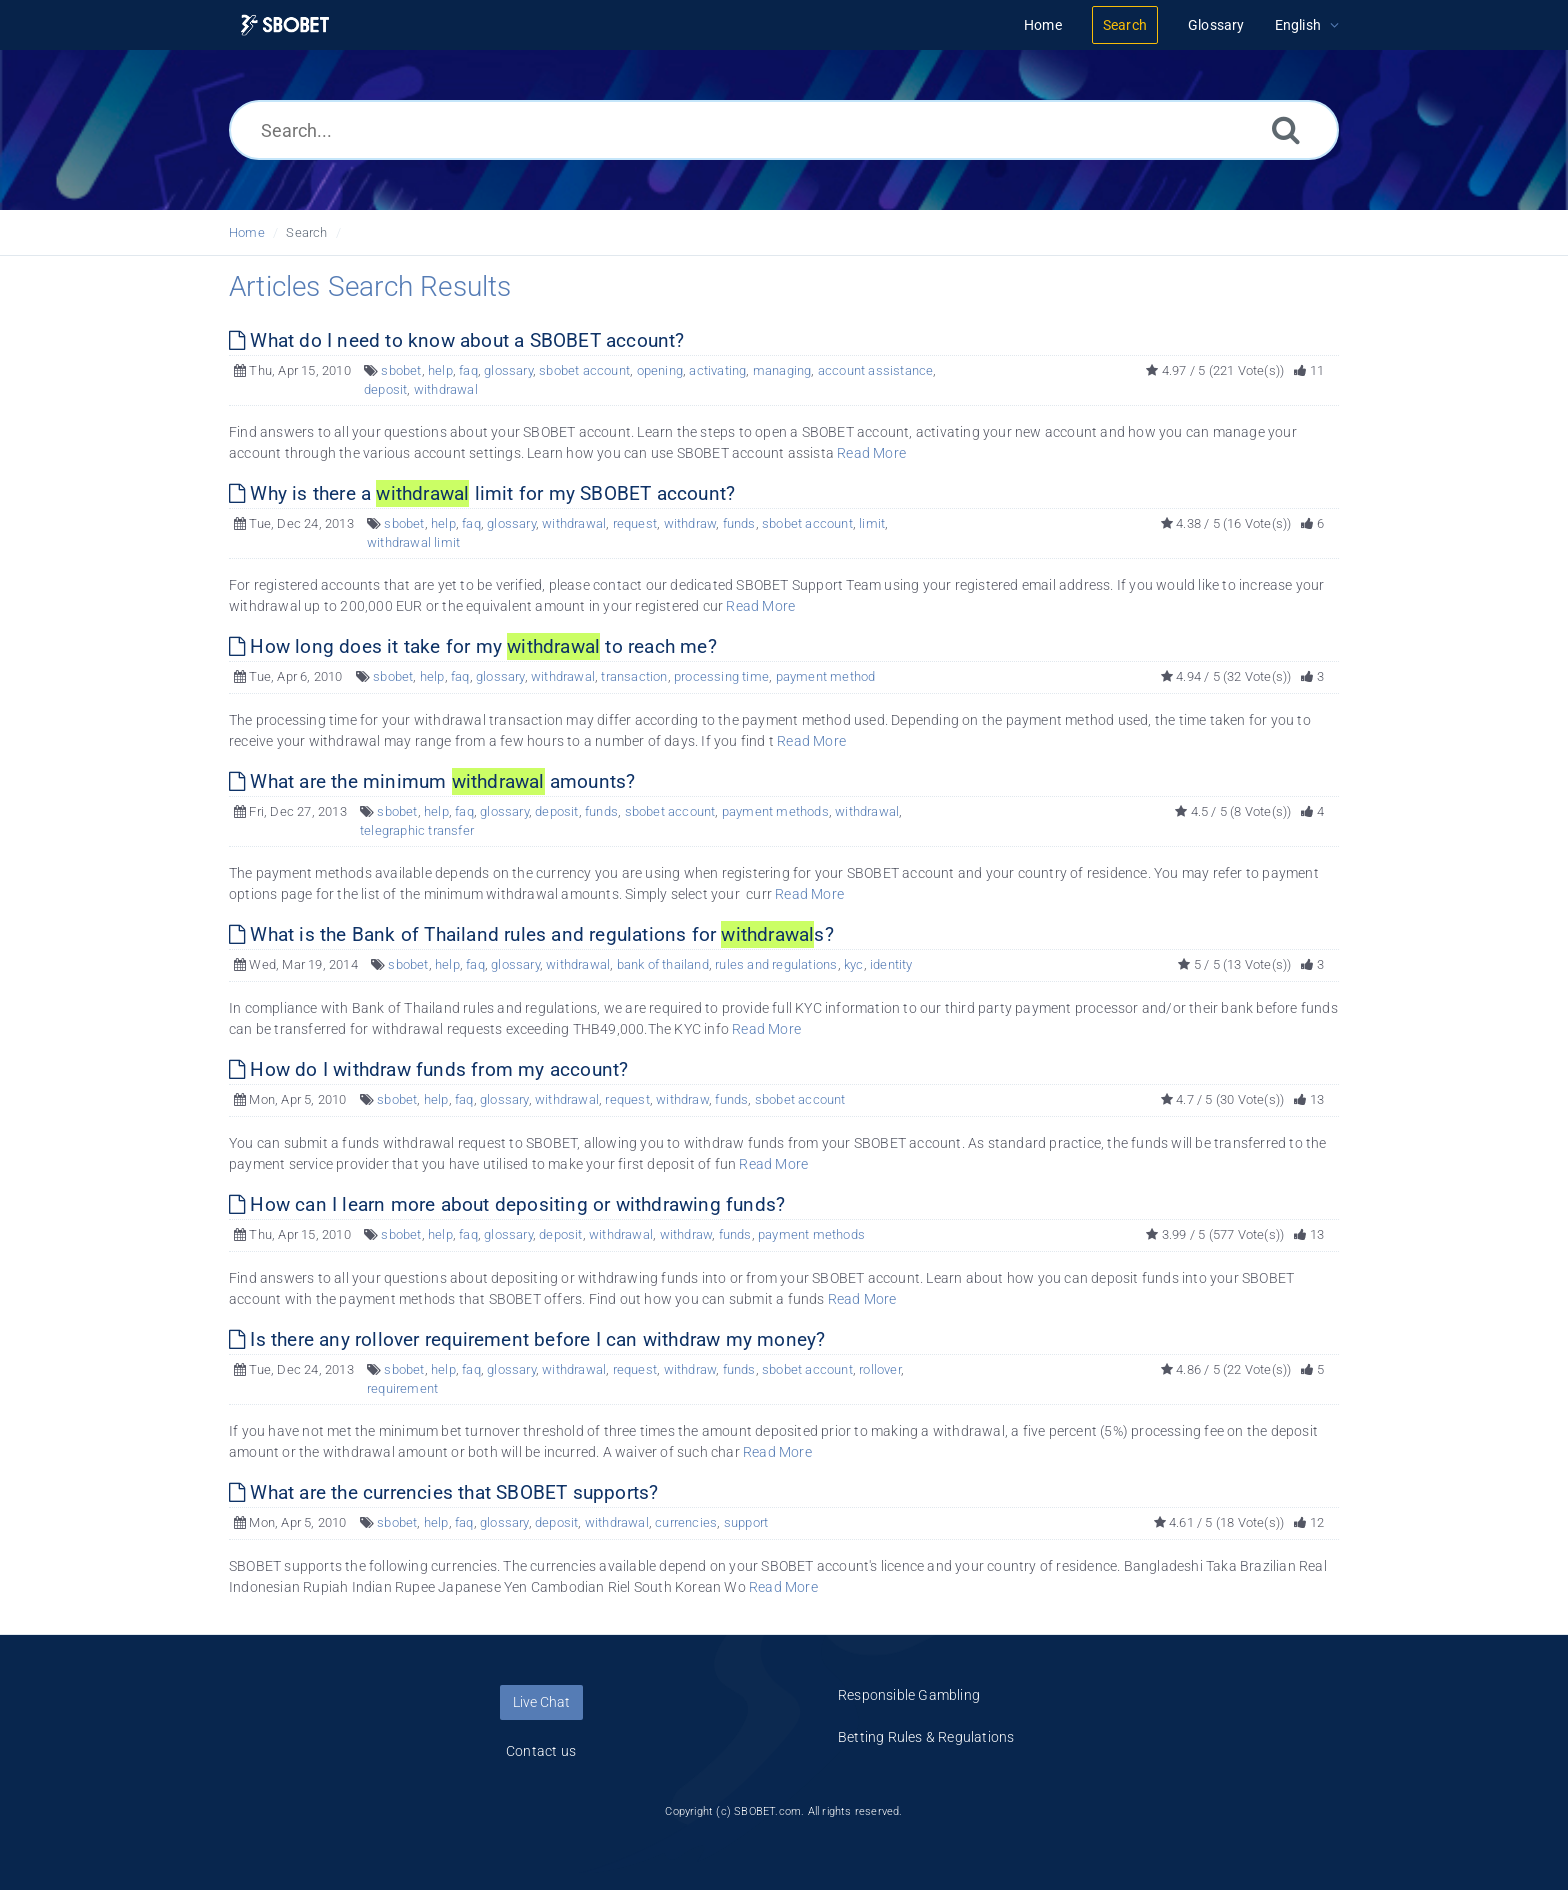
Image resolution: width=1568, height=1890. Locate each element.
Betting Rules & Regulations (926, 1737)
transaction (634, 676)
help (440, 370)
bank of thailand (663, 964)
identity (891, 964)
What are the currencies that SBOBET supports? (443, 1492)
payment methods (775, 811)
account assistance (876, 370)
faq (468, 370)
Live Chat (541, 1702)
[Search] (1286, 129)
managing (782, 370)
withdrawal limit (413, 542)
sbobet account (584, 370)
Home (247, 232)
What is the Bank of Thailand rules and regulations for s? (531, 934)
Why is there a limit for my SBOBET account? (482, 493)
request (635, 523)
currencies (686, 1522)
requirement (402, 1388)
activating (717, 370)
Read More (871, 453)
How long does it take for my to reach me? (473, 646)
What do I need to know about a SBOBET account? (457, 340)
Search (306, 232)
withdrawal (446, 389)
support (746, 1522)
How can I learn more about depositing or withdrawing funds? (507, 1204)
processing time (721, 676)
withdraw (690, 523)
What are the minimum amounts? (432, 781)
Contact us (541, 1751)
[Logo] (285, 25)
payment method (826, 676)
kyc (854, 964)
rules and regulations (776, 964)
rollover (880, 1369)
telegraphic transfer (417, 830)
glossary (508, 370)
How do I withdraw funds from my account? (428, 1069)
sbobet (401, 370)
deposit (385, 389)
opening (660, 370)
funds (739, 523)
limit (872, 523)
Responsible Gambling (909, 1695)
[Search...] (784, 130)
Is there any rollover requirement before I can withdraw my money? (527, 1339)
